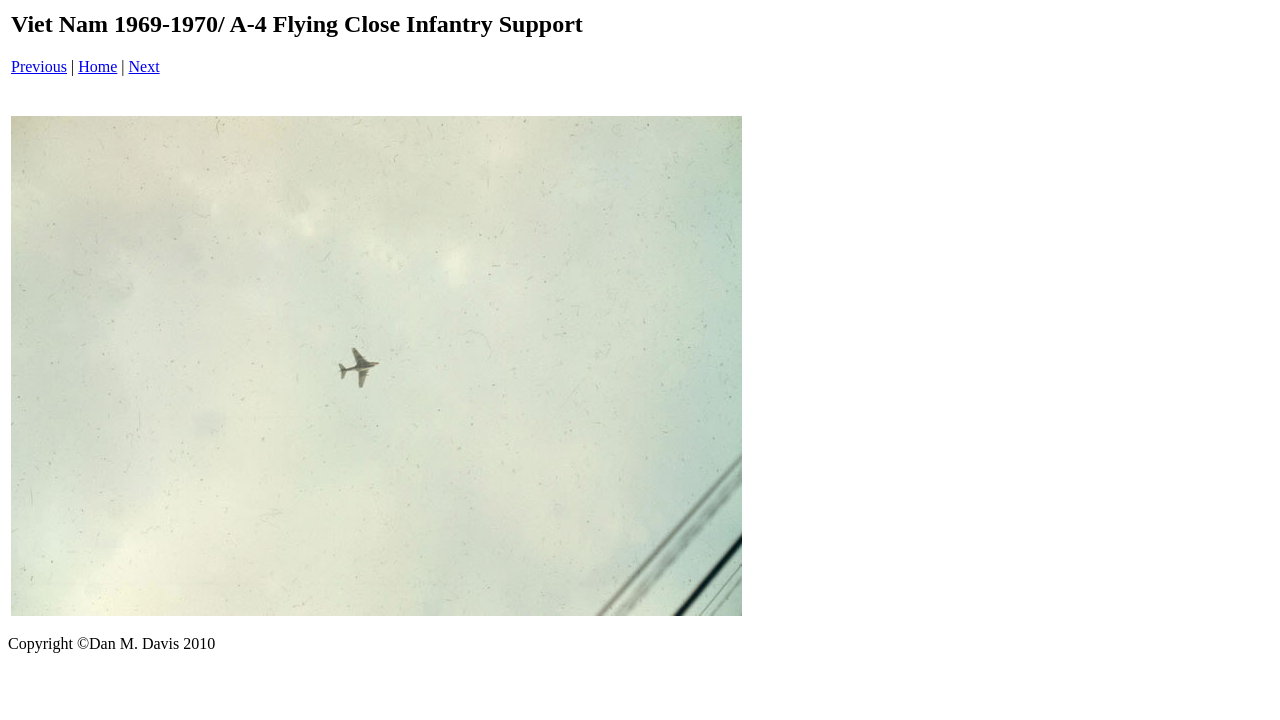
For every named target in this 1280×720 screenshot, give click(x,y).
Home (97, 66)
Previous (39, 66)
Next (144, 66)
